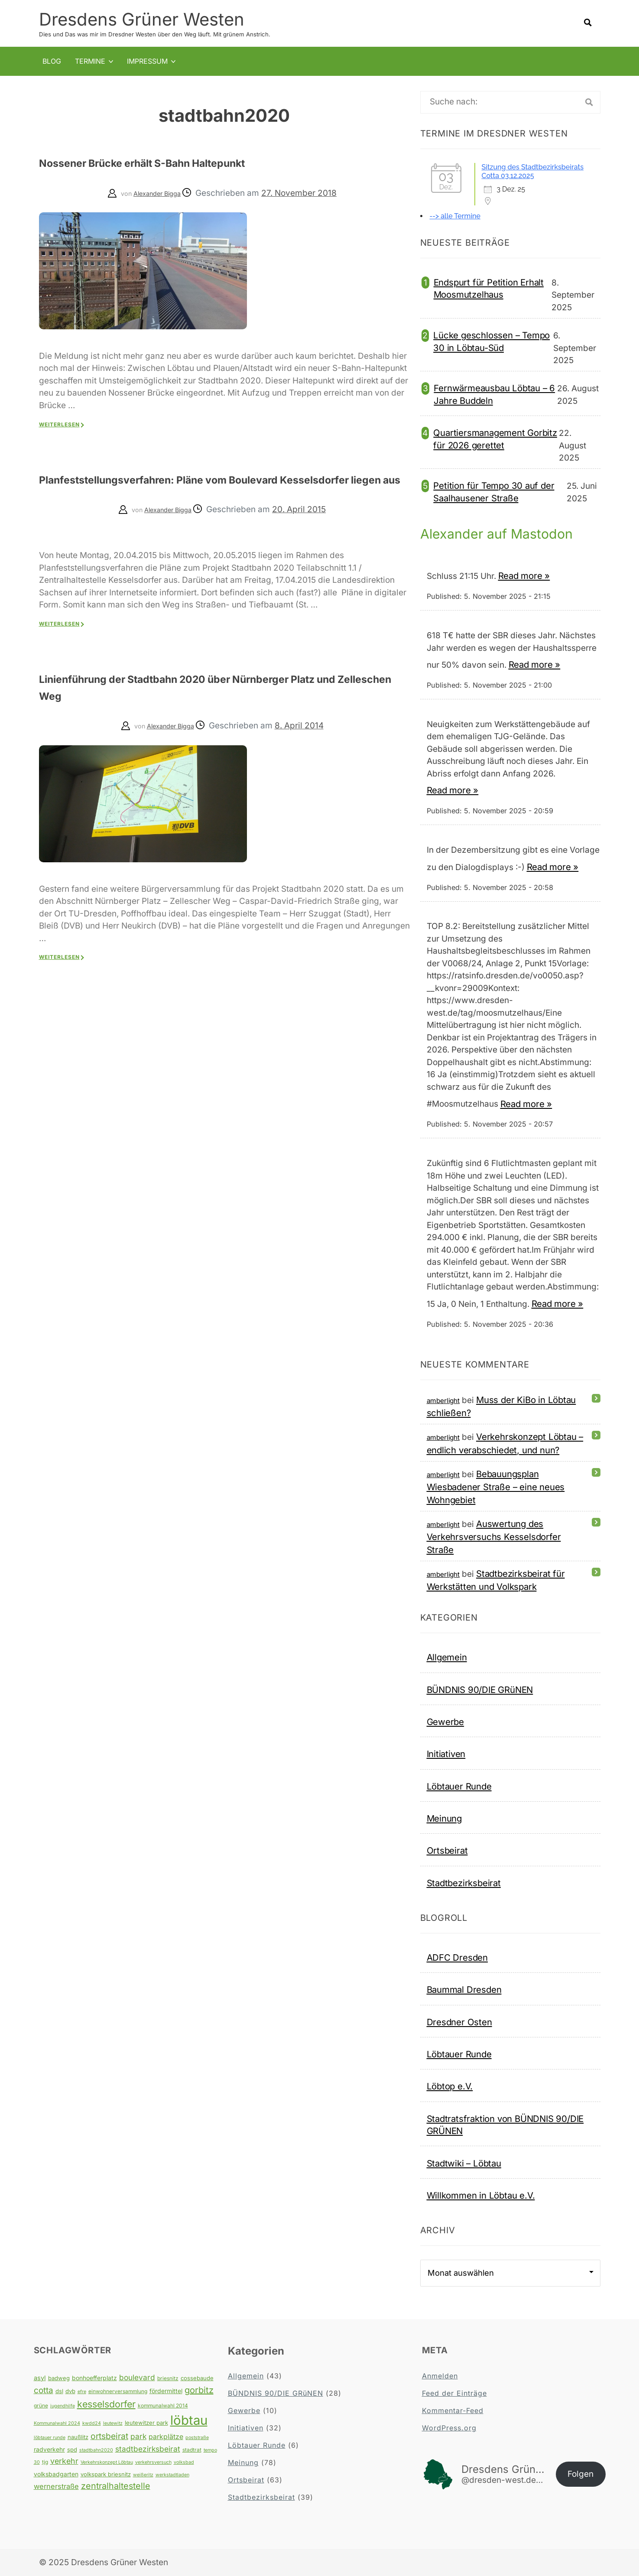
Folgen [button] (581, 2474)
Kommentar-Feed (452, 2410)
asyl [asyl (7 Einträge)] (40, 2377)
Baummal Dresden (464, 1989)
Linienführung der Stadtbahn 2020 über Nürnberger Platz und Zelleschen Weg (215, 702)
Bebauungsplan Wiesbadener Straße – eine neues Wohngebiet (496, 1486)
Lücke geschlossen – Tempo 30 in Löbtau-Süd (491, 340)
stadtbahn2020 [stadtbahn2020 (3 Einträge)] (96, 2450)
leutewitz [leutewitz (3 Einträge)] (113, 2423)
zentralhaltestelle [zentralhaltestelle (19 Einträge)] (115, 2485)
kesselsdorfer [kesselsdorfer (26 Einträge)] (106, 2403)
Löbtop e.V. (450, 2085)
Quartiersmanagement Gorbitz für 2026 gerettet (495, 438)
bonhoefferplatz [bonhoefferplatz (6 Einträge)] (94, 2377)
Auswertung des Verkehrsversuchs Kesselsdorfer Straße (494, 1536)
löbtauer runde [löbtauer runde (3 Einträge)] (49, 2437)
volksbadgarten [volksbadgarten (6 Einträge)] (56, 2473)
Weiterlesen (59, 424)
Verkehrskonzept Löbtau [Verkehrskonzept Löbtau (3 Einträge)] (107, 2462)
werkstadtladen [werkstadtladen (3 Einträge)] (172, 2474)
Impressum (147, 60)
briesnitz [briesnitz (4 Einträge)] (167, 2378)
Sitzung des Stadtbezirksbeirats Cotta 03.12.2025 (533, 170)
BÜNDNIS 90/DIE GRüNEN (480, 1689)
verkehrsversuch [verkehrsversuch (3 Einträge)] (153, 2462)
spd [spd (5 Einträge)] (72, 2449)
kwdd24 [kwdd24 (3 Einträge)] (91, 2423)
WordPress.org (449, 2427)
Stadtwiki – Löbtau (464, 2162)
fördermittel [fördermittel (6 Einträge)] (165, 2390)
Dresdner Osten (459, 2021)
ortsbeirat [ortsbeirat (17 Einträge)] (109, 2435)
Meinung (444, 1818)
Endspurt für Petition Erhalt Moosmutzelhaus (489, 287)
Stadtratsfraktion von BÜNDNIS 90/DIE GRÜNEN (505, 2124)
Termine (90, 60)
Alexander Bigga (157, 193)
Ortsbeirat (447, 1850)
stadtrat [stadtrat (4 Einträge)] (191, 2449)
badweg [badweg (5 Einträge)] (59, 2377)
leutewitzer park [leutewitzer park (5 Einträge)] (146, 2422)
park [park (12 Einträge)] (138, 2435)
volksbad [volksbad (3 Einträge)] (184, 2462)
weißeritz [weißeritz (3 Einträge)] (143, 2474)
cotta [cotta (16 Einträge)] (43, 2390)
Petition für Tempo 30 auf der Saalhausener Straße (493, 491)
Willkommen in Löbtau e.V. (481, 2194)
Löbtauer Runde (459, 1785)
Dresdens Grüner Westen (141, 18)
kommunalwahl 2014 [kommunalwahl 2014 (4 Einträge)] (163, 2405)
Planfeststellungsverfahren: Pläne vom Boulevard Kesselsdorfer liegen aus (207, 486)
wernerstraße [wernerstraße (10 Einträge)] (56, 2486)
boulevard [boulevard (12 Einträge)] (137, 2376)
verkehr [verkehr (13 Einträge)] (64, 2460)
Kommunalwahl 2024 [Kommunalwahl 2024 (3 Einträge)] (57, 2423)
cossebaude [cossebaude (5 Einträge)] (197, 2377)
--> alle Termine (455, 215)
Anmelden (440, 2375)
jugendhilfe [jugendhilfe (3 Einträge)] (62, 2405)
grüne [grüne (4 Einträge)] (41, 2405)
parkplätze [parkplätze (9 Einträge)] (166, 2436)
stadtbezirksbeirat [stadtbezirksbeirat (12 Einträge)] (147, 2448)
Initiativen (446, 1753)
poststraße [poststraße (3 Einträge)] (197, 2437)
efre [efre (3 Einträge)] (82, 2391)
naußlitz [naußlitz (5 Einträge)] (78, 2436)
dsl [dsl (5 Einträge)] (59, 2390)
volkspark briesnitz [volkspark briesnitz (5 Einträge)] (106, 2473)
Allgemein (447, 1656)
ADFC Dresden (457, 1957)
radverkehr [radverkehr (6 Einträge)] (49, 2449)
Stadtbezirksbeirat (464, 1882)
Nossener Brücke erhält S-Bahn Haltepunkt (185, 161)
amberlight (443, 1400)
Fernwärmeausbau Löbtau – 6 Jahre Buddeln (494, 393)
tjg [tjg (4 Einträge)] (45, 2461)
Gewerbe (445, 1721)
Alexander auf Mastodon (500, 533)
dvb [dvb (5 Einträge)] (70, 2390)
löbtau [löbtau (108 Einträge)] (189, 2419)
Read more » (524, 575)
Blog (51, 60)
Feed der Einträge (454, 2392)
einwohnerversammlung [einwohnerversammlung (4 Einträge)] (117, 2391)
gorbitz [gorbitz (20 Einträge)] (199, 2389)
